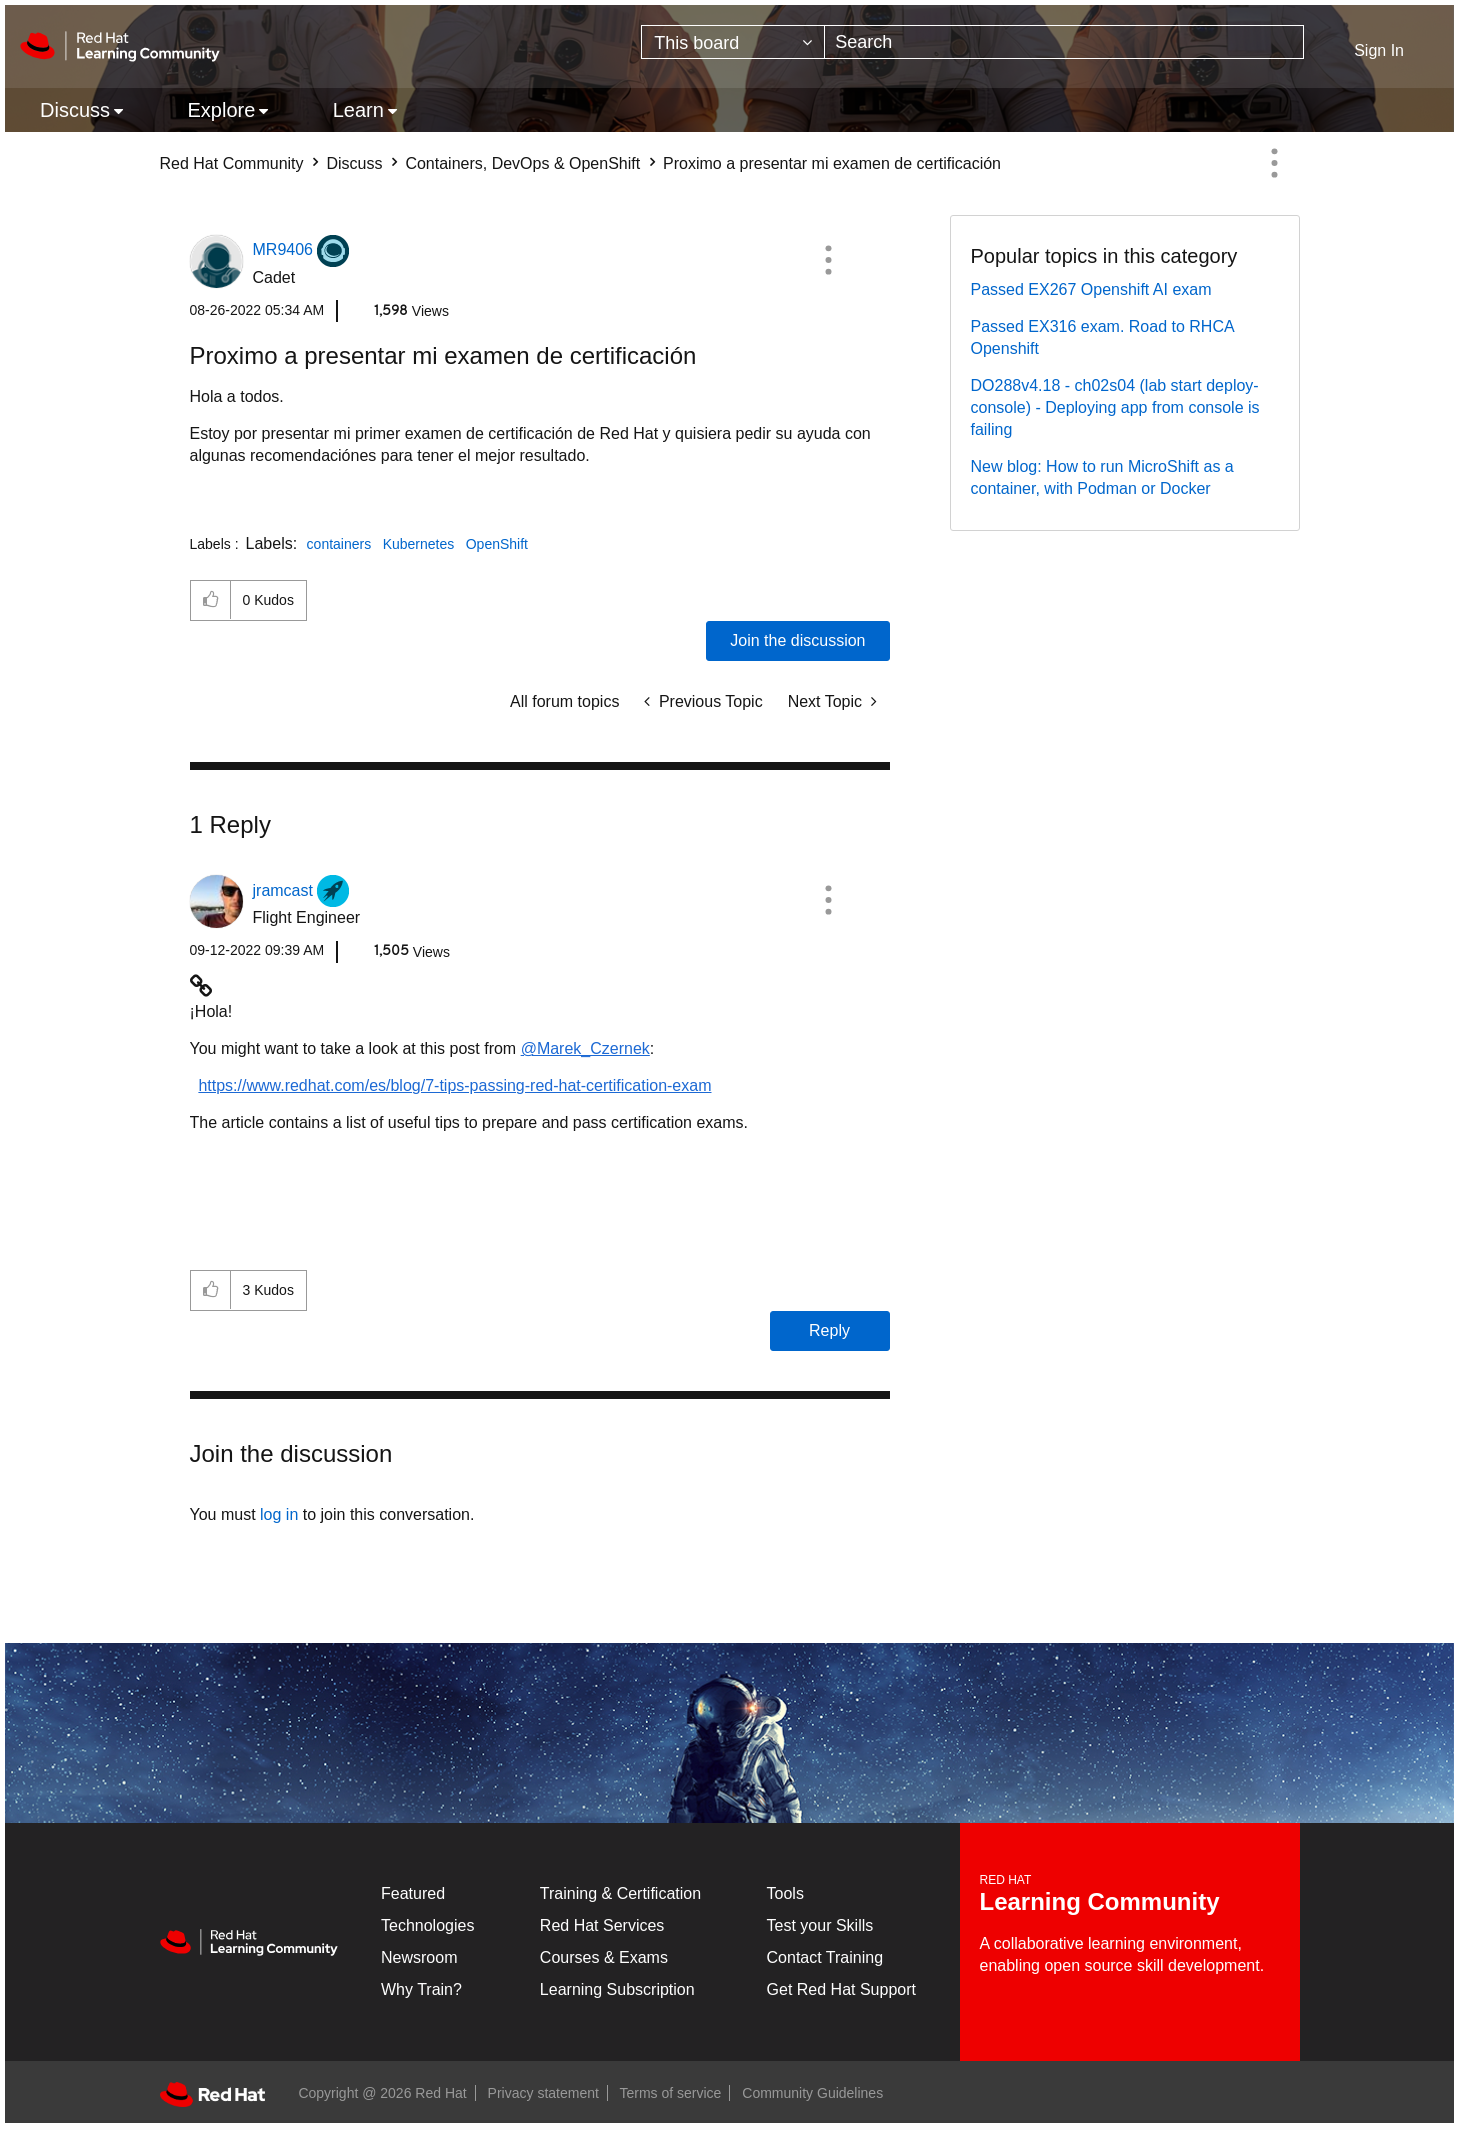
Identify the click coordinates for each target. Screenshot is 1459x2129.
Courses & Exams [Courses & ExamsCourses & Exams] (604, 1957)
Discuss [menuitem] (75, 110)
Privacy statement (543, 2093)
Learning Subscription (617, 1989)
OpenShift (497, 544)
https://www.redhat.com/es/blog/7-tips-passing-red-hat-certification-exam (454, 1085)
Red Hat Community (232, 163)
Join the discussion (797, 640)
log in (279, 1514)
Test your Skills (820, 1925)
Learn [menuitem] (358, 110)
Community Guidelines (812, 2093)
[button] (828, 260)
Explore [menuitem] (221, 110)
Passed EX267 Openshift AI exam (1091, 289)
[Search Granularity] (733, 42)
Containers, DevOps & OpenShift (522, 163)
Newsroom (419, 1957)
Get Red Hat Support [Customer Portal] (841, 1989)
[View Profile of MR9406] (283, 249)
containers (339, 544)
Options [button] (1275, 163)
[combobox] (1064, 42)
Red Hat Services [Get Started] (602, 1925)
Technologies (427, 1925)
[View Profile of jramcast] (283, 890)
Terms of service (671, 2093)
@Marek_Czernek (585, 1048)
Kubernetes (419, 544)
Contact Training (825, 1957)
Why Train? (421, 1989)
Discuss (354, 163)
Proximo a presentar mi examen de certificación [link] (832, 163)
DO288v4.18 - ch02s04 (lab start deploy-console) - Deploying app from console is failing (1115, 407)
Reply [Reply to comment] (829, 1330)
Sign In (1379, 50)
